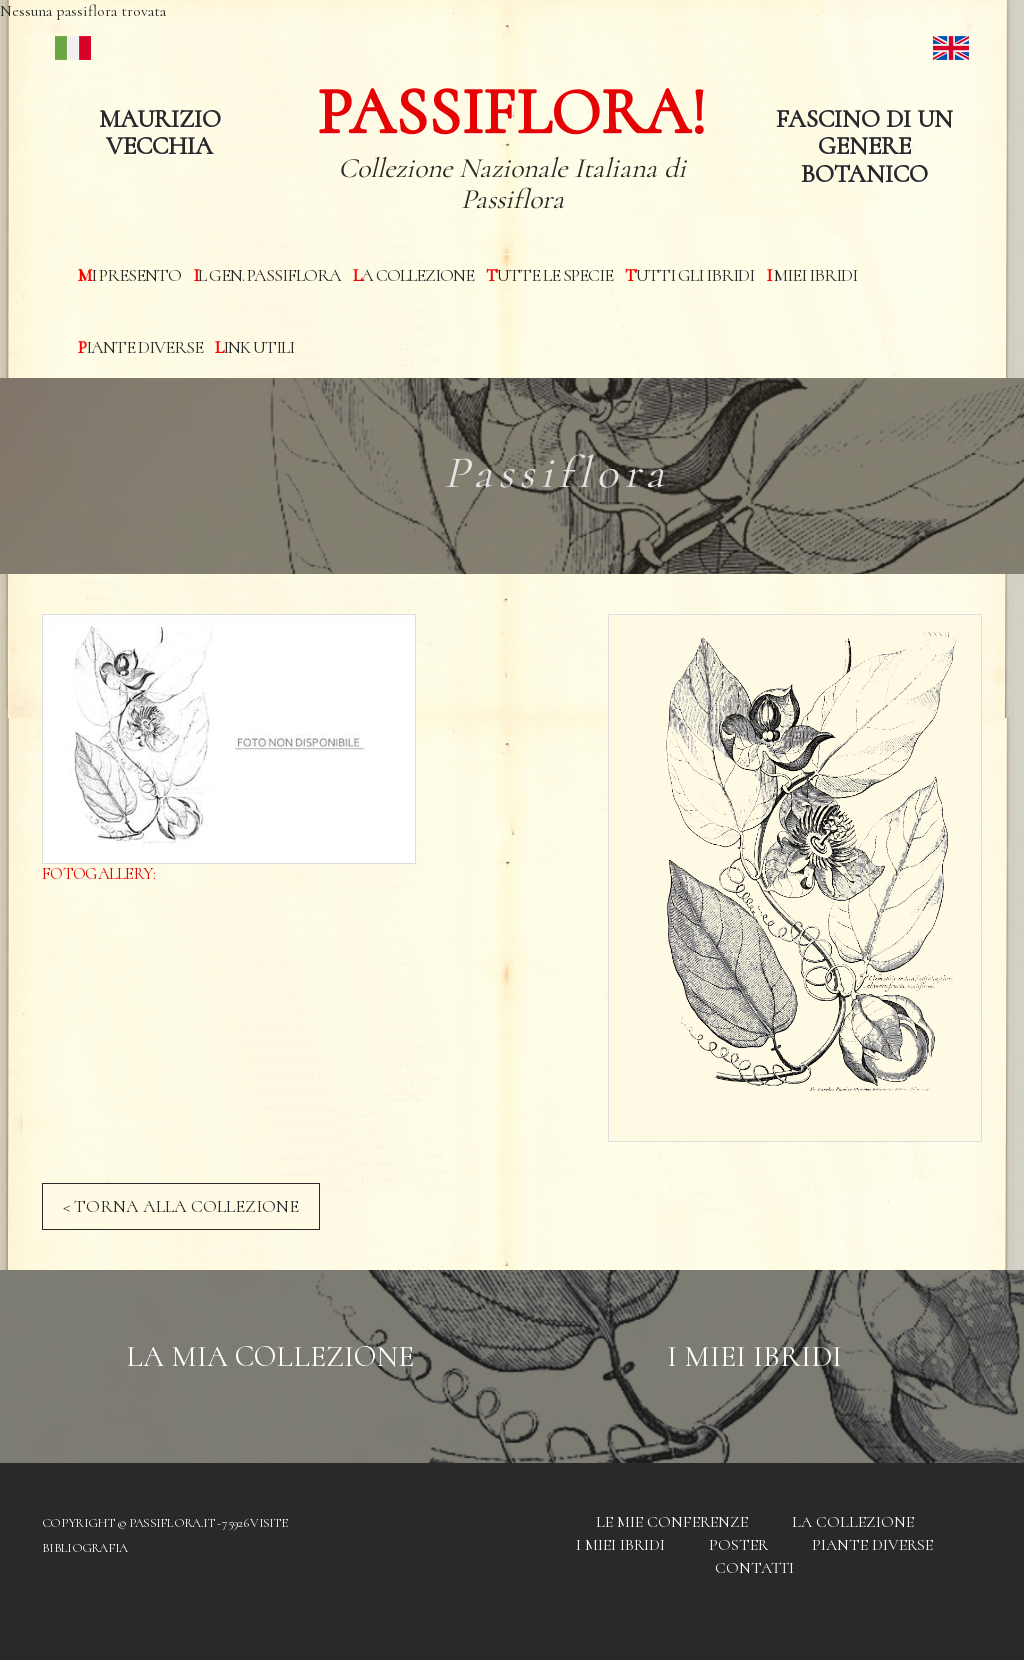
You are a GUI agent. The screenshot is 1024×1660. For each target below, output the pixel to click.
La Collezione (413, 275)
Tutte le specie (549, 275)
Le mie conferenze (672, 1522)
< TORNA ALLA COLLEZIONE (181, 1206)
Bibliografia (85, 1548)
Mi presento (129, 275)
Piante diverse (140, 347)
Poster (738, 1545)
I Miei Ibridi (754, 1356)
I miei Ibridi (811, 275)
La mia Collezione (270, 1356)
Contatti (754, 1568)
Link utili (254, 347)
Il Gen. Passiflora (267, 275)
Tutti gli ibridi (689, 275)
